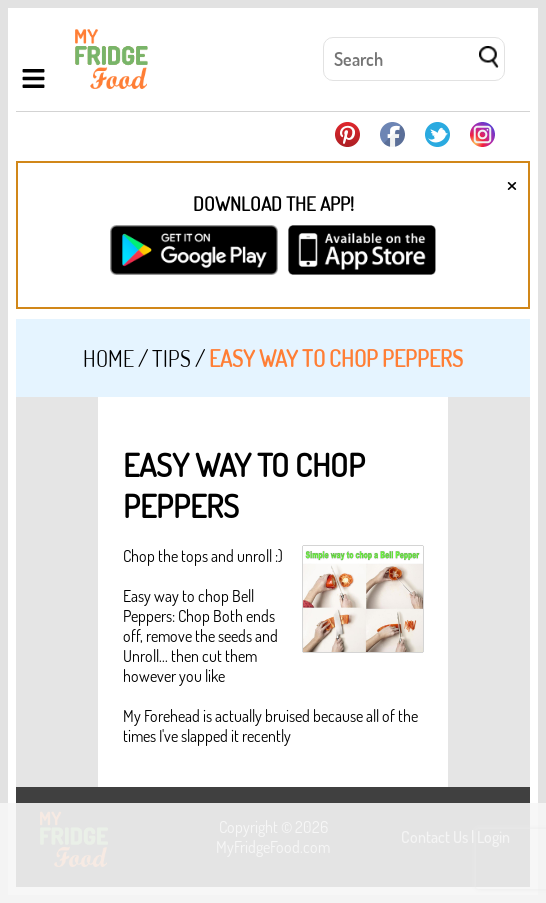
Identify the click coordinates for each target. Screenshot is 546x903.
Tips (171, 358)
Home (108, 358)
